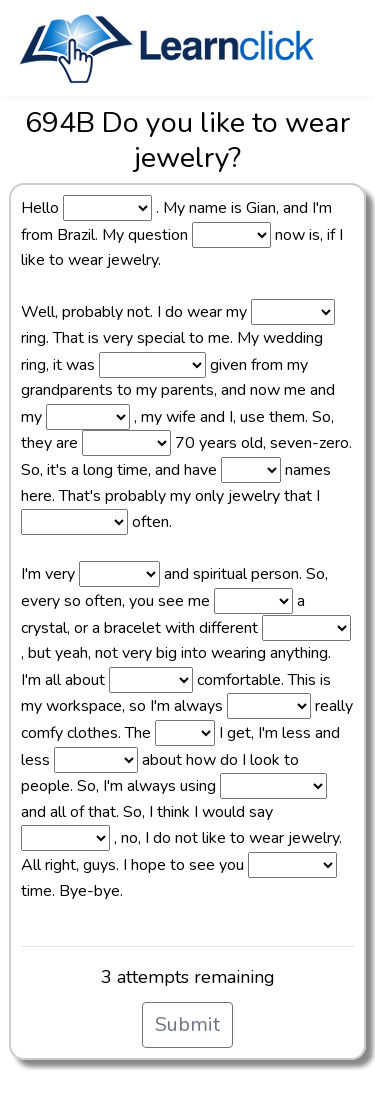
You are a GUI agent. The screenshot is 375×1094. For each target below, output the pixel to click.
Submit (187, 1024)
